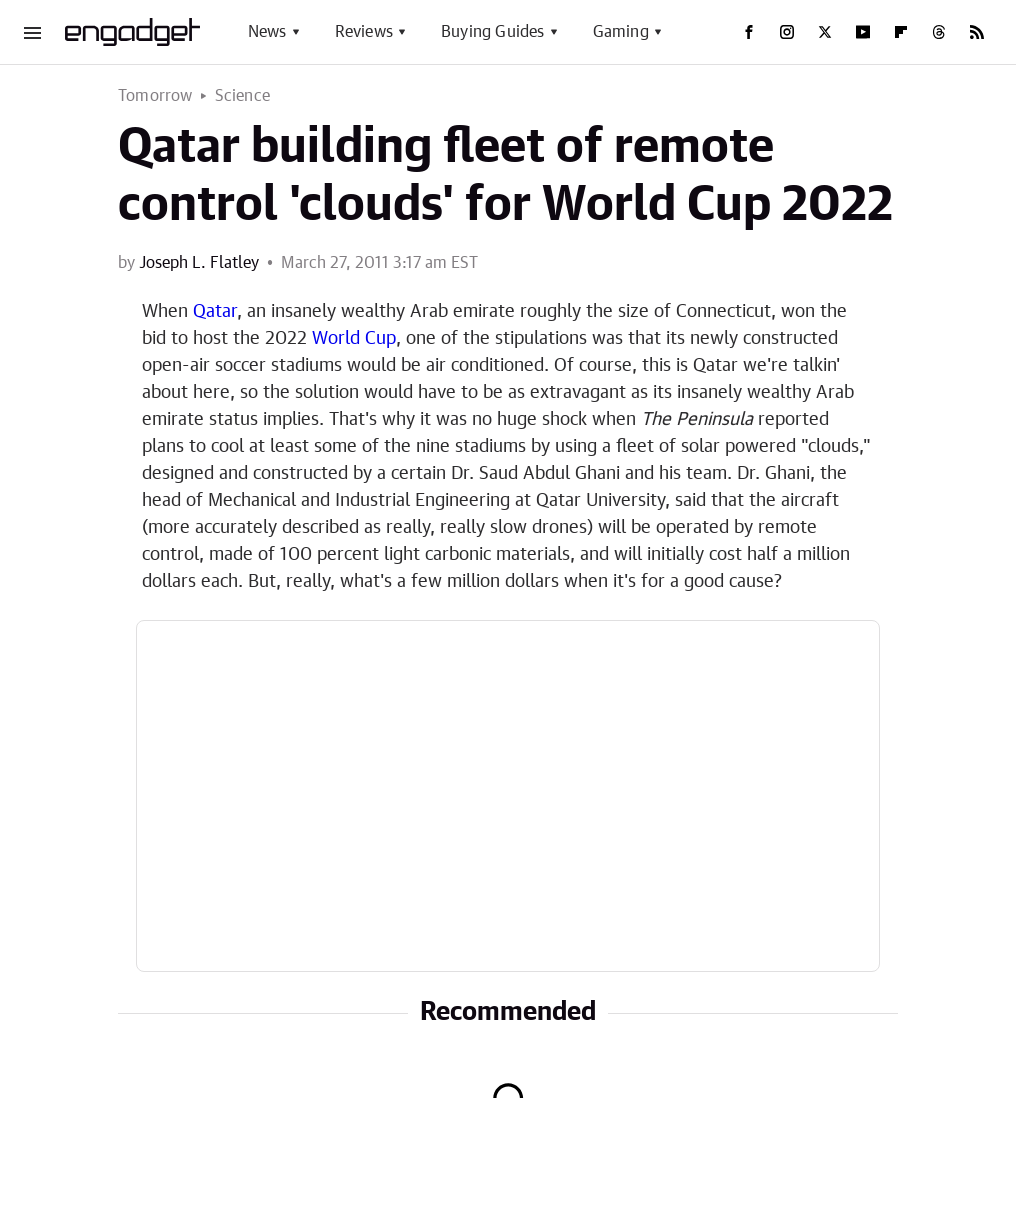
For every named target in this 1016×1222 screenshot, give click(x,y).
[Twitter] (825, 32)
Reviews (364, 32)
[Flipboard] (901, 32)
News (267, 32)
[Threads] (939, 32)
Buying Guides (493, 32)
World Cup (354, 339)
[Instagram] (787, 32)
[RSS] (977, 32)
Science (242, 96)
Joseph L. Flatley (199, 263)
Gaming (621, 32)
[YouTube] (863, 32)
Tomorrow (155, 96)
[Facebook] (749, 32)
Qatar (215, 312)
